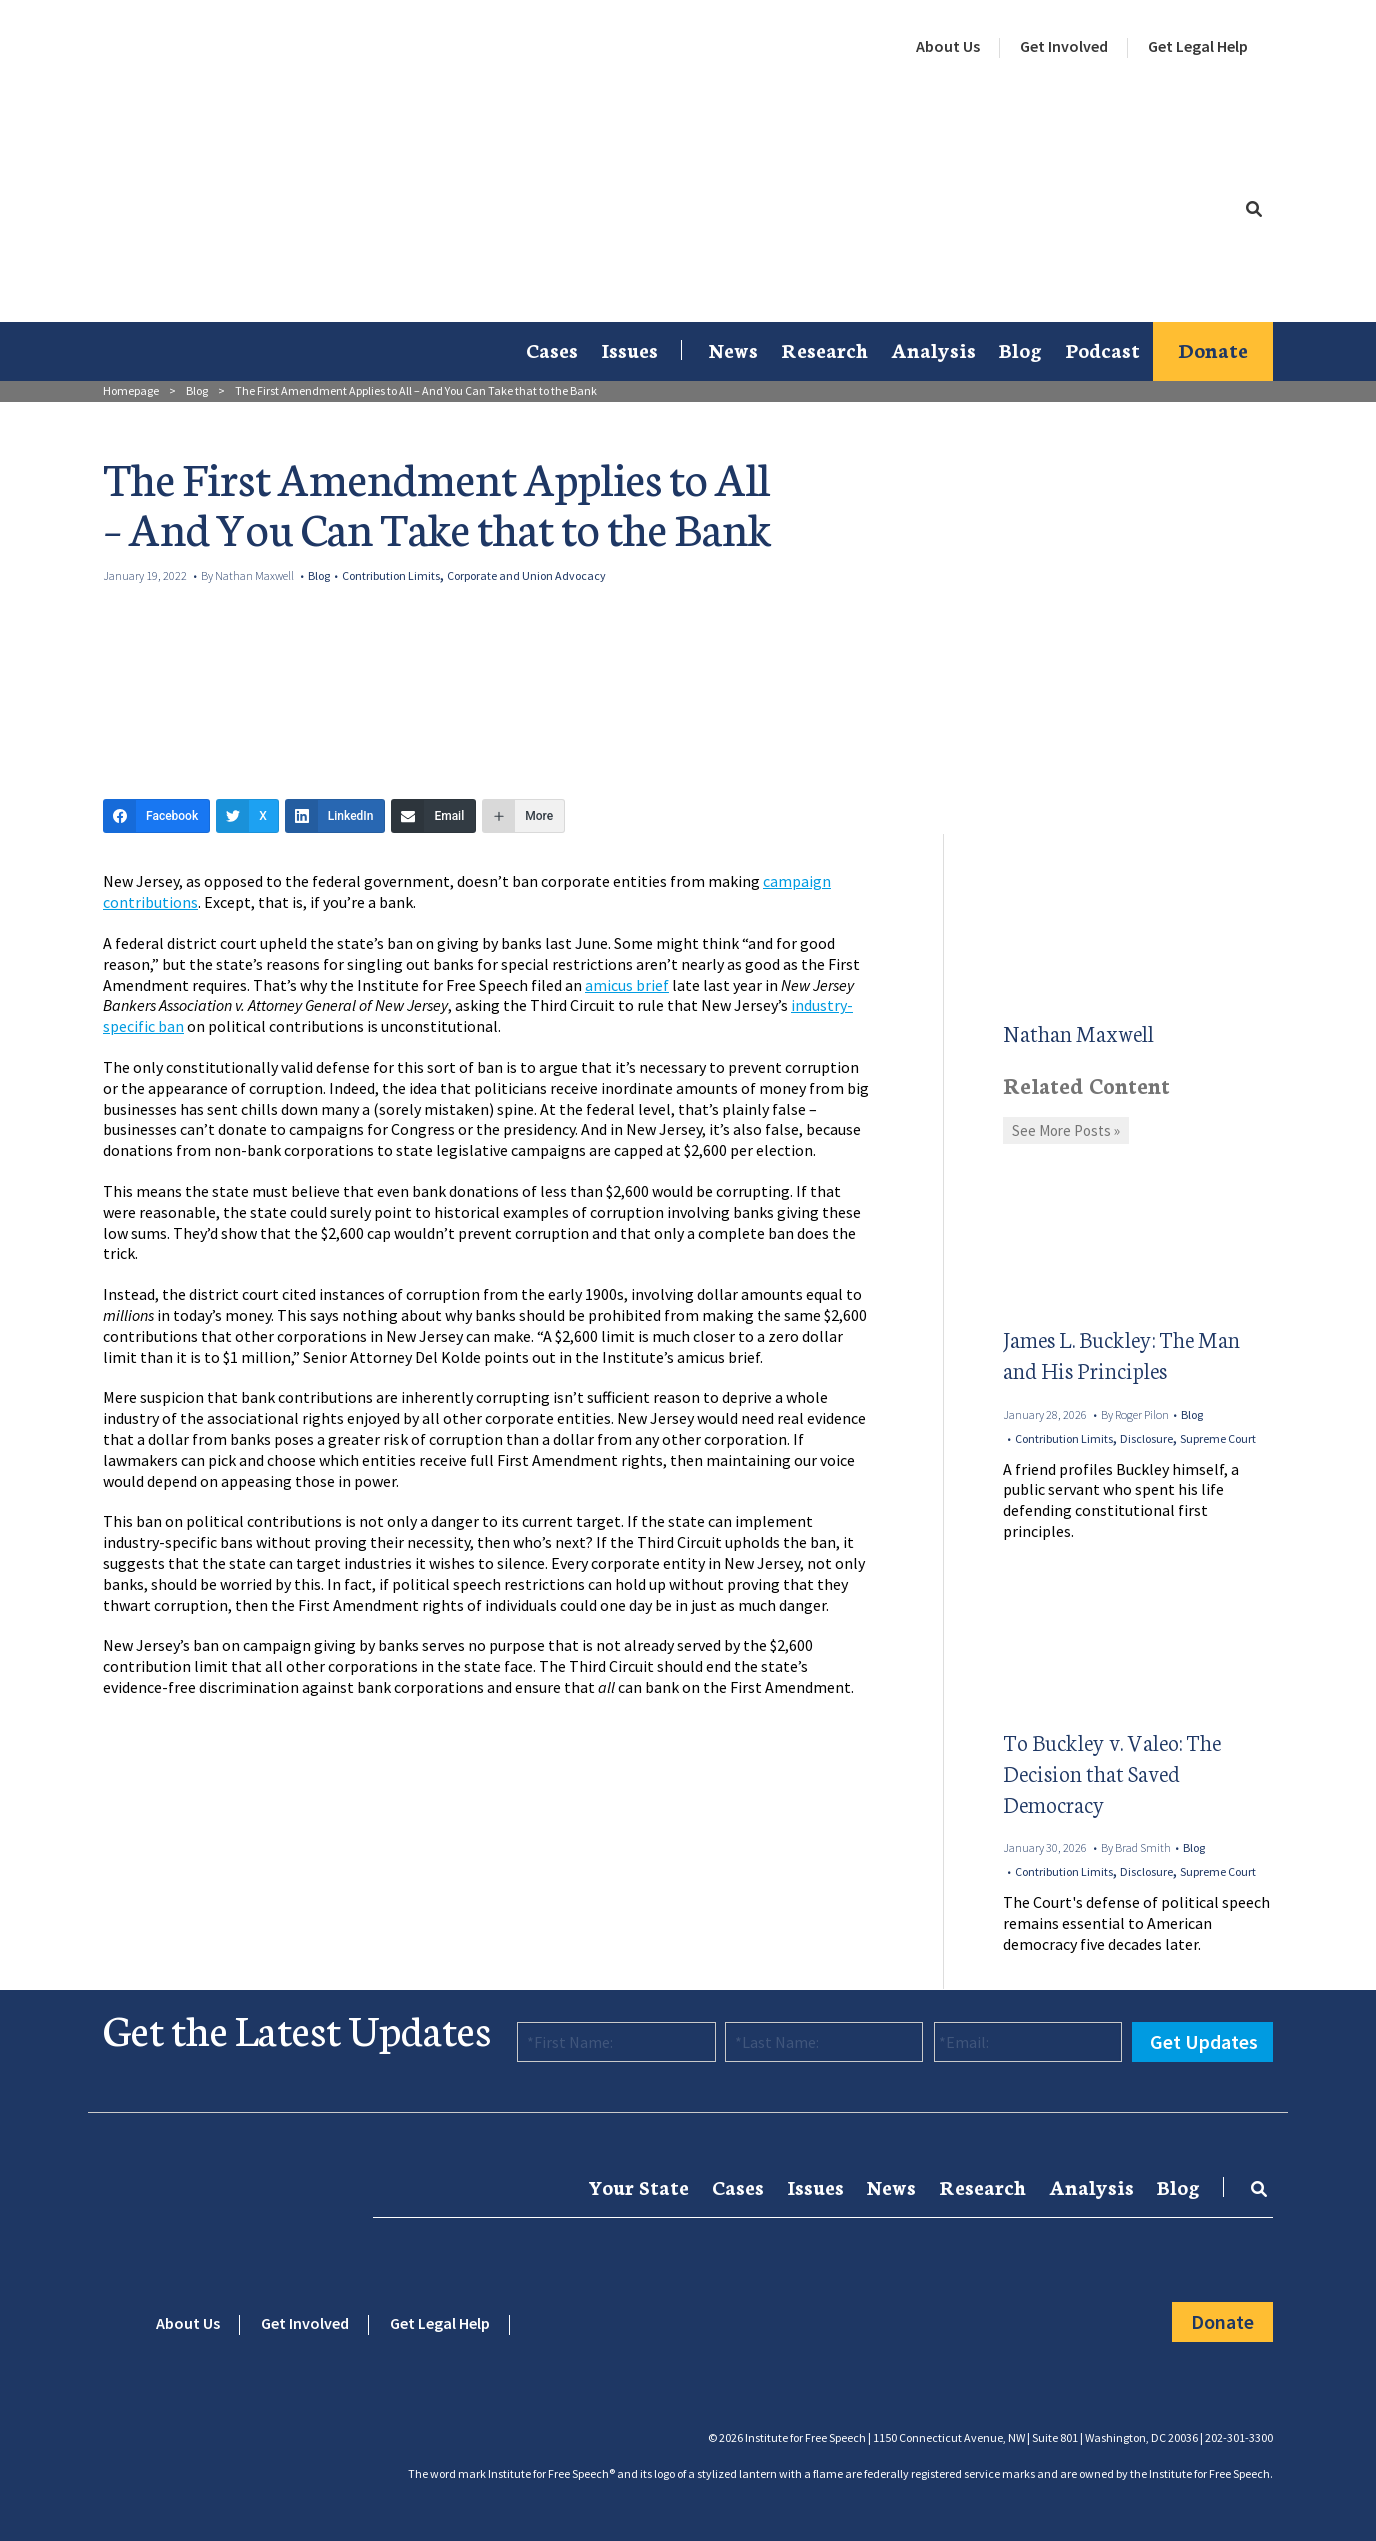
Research (824, 349)
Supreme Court (1218, 1438)
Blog (1020, 349)
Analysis (933, 349)
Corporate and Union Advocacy (526, 575)
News (733, 349)
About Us (948, 46)
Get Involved (1064, 46)
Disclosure (1146, 1438)
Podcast (1102, 349)
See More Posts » (1066, 1130)
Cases (552, 349)
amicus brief (627, 985)
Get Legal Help (1198, 46)
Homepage (131, 390)
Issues (629, 349)
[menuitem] (948, 47)
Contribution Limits (391, 575)
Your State (638, 2186)
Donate (1213, 349)
